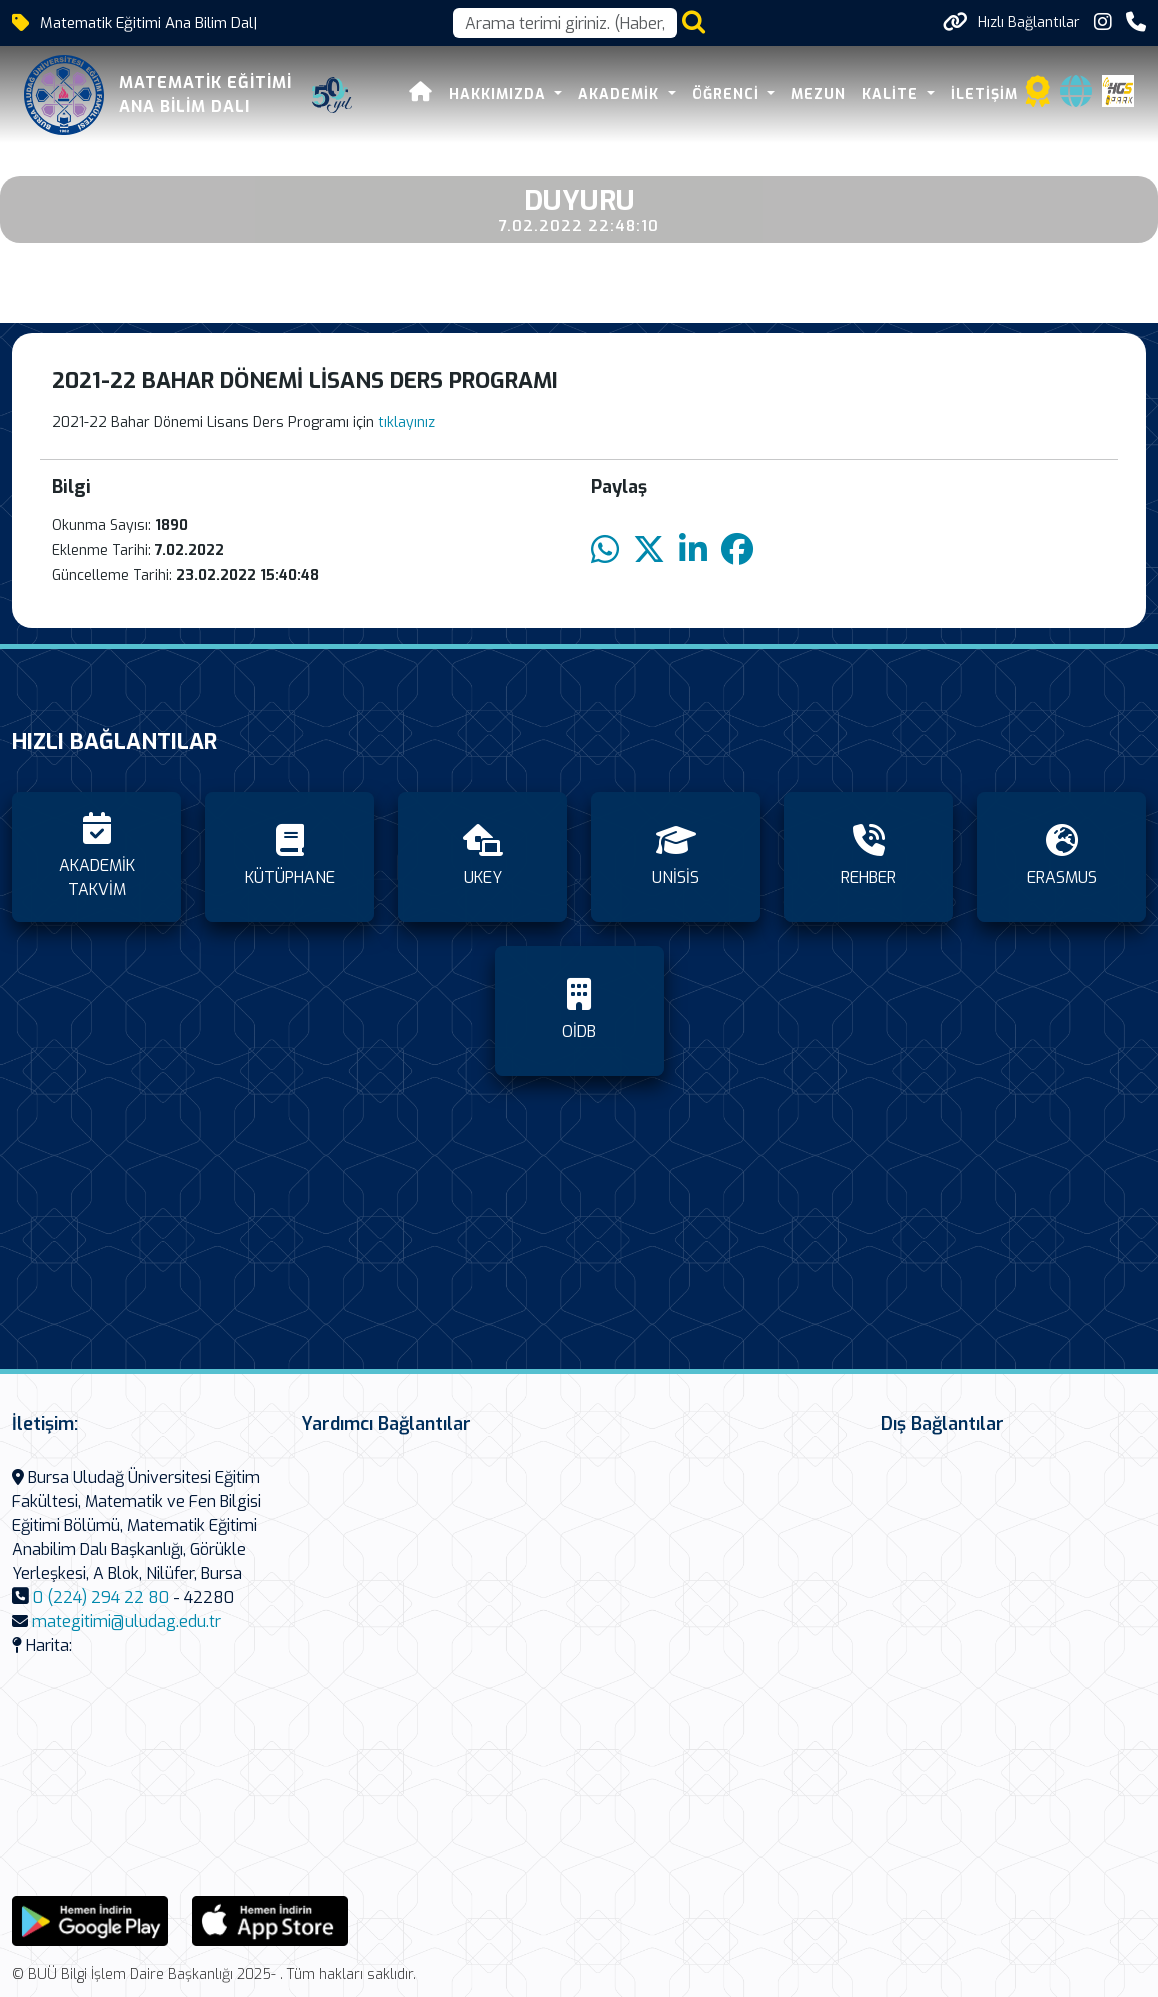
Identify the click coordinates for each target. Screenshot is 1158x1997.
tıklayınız (406, 422)
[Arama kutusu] (565, 23)
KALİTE (892, 94)
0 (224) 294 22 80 (101, 1597)
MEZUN (818, 94)
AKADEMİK (621, 94)
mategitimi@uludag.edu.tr (126, 1621)
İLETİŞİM (984, 94)
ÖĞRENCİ (728, 94)
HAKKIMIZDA (500, 94)
